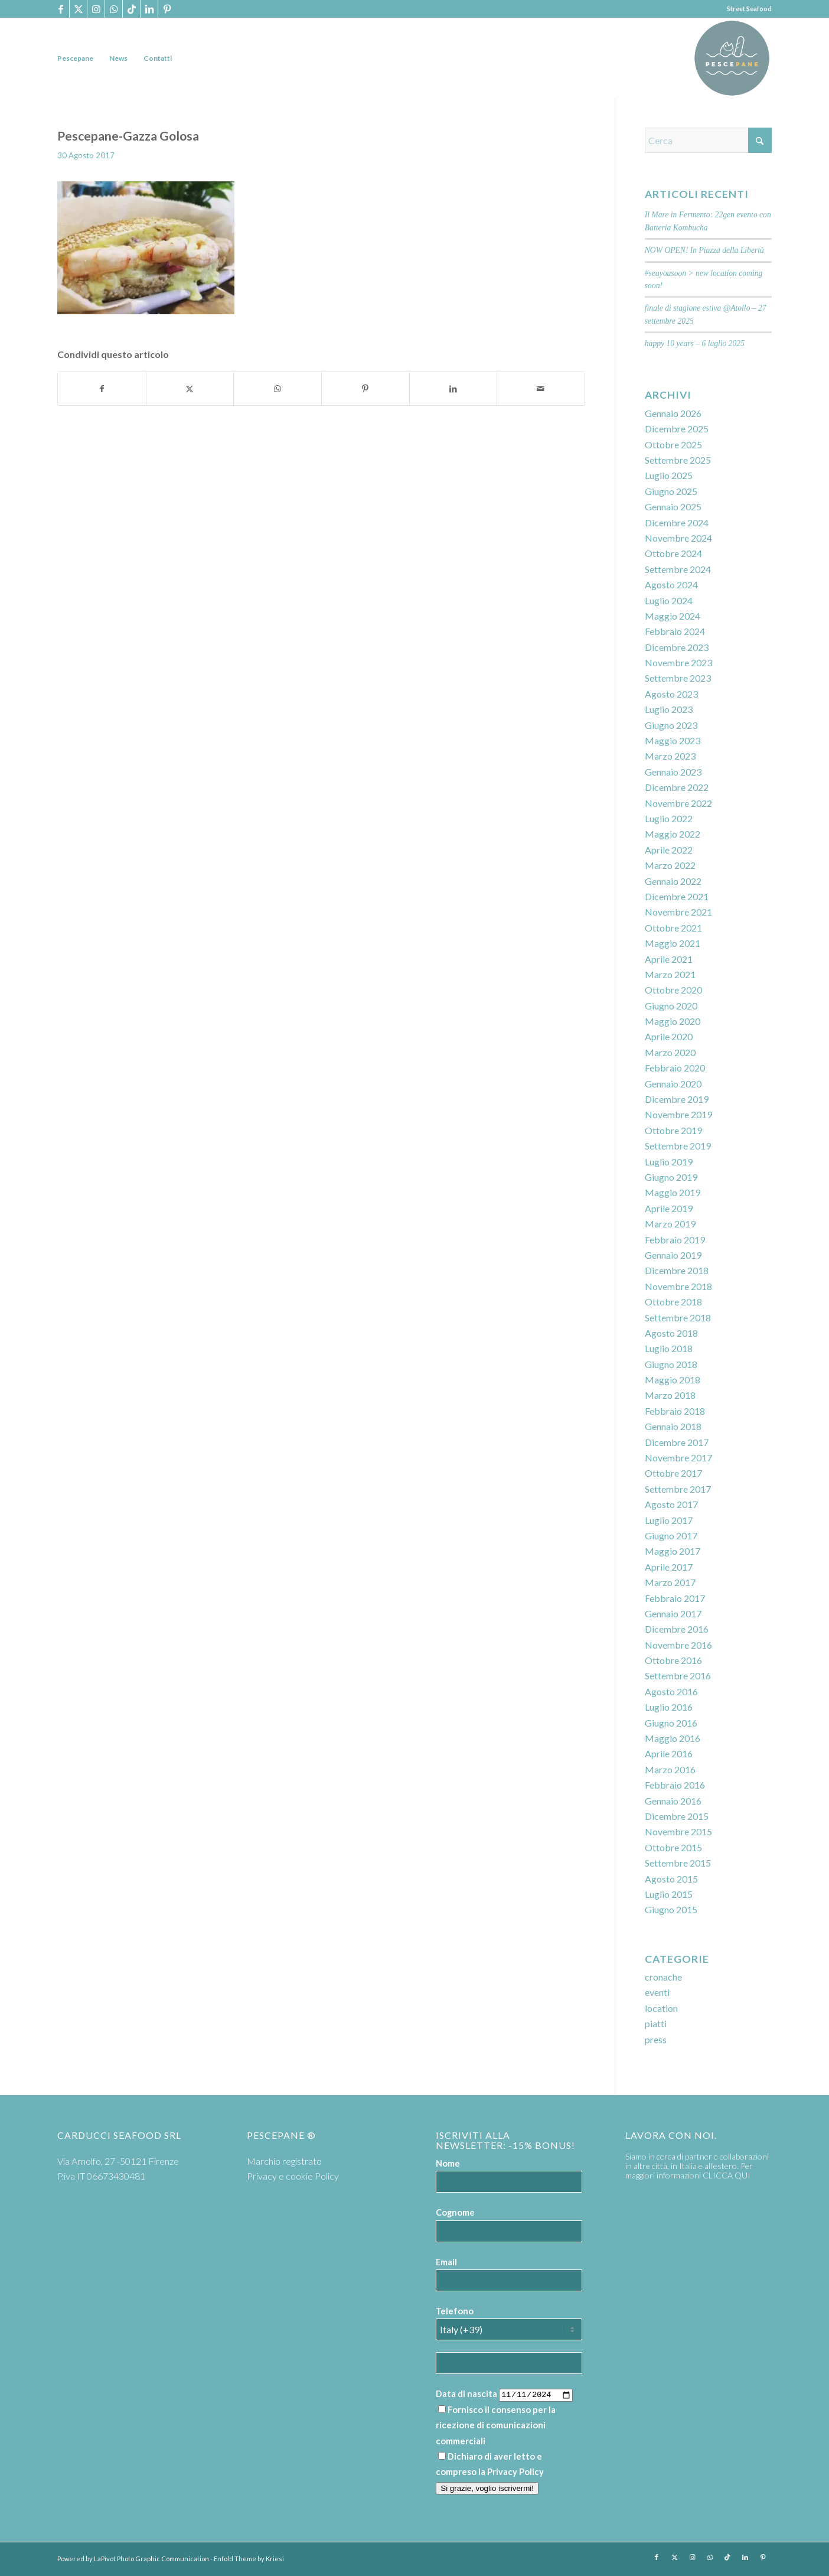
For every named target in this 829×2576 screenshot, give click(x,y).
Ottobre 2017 (673, 1472)
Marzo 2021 (670, 974)
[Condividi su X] (190, 388)
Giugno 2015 (671, 1909)
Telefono (455, 2310)
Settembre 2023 (678, 677)
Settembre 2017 (678, 1488)
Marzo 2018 (670, 1395)
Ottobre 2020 (673, 989)
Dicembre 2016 (677, 1628)
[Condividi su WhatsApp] (277, 388)
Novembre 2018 (678, 1286)
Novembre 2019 (678, 1114)
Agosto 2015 (671, 1878)
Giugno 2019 (671, 1177)
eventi (657, 1992)
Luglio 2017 (669, 1520)
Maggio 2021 (672, 943)
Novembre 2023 (678, 662)
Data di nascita (466, 2393)
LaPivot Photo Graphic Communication (151, 2558)
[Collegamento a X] (78, 9)
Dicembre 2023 (677, 647)
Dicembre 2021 (677, 896)
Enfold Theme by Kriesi (249, 2558)
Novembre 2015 (678, 1831)
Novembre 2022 (678, 803)
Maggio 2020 (672, 1021)
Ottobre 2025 (673, 444)
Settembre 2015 (678, 1862)
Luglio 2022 (669, 818)
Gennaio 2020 (673, 1083)
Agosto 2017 (671, 1504)
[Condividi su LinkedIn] (453, 388)
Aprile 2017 (669, 1566)
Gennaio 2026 (673, 413)
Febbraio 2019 (675, 1239)
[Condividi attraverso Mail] (541, 388)
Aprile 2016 (669, 1753)
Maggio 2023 (672, 740)
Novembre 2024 (678, 537)
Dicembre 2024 (677, 522)
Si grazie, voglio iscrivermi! (487, 2488)
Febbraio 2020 (675, 1067)
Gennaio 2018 (673, 1426)
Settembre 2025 (678, 459)
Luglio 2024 (669, 600)
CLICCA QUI (726, 2175)
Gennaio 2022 (673, 881)
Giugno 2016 (671, 1722)
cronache (663, 1976)
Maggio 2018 (672, 1379)
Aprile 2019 (669, 1208)
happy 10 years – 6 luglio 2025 (695, 343)
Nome (448, 2163)
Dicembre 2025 (677, 428)
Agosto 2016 (671, 1691)
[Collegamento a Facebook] (60, 9)
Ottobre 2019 (673, 1130)
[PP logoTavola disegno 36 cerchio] (732, 58)
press (656, 2039)
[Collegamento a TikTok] (131, 9)
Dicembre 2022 (677, 787)
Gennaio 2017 (673, 1613)
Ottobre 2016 (673, 1660)
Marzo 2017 (670, 1582)
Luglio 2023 (669, 709)
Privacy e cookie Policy (293, 2175)
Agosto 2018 (671, 1333)
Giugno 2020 (671, 1005)
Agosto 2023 (671, 693)
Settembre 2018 (678, 1317)
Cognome (455, 2212)
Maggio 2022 (672, 833)
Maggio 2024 (672, 615)
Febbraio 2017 (675, 1598)
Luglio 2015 (669, 1894)
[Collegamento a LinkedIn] (149, 9)
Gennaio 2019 (673, 1255)
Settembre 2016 (678, 1675)
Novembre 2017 (678, 1457)
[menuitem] (75, 58)
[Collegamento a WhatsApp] (113, 9)
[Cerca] (708, 140)
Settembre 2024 (678, 569)
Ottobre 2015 (673, 1847)
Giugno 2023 (671, 725)
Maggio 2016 (672, 1738)
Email (446, 2261)
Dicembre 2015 (677, 1816)
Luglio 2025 (669, 475)
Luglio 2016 (669, 1706)
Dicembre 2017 (677, 1442)
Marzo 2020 (670, 1052)
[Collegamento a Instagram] (96, 9)
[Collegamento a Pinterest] (167, 9)
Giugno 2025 (671, 491)
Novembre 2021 (678, 911)
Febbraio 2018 (675, 1410)
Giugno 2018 (671, 1364)
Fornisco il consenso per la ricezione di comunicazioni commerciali (496, 2425)
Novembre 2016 (678, 1644)
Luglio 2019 (669, 1161)
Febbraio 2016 (675, 1784)
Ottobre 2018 (673, 1301)
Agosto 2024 (671, 584)
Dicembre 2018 (677, 1270)
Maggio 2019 (672, 1192)
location (661, 2008)
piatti (656, 2023)
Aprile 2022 (669, 849)
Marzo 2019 (670, 1223)
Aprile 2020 (669, 1036)
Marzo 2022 (670, 865)
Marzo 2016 (670, 1769)
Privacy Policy (515, 2471)
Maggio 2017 (672, 1550)
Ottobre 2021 (673, 927)
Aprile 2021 (669, 959)
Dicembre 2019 (677, 1099)
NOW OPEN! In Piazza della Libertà (704, 250)
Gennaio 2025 (673, 506)
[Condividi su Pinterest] (365, 388)
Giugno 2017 (671, 1535)
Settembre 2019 (678, 1145)
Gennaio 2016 (673, 1800)
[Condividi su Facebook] (102, 388)
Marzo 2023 (670, 755)
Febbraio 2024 (675, 631)
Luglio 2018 (669, 1348)
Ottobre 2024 (673, 553)
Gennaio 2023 (673, 771)
